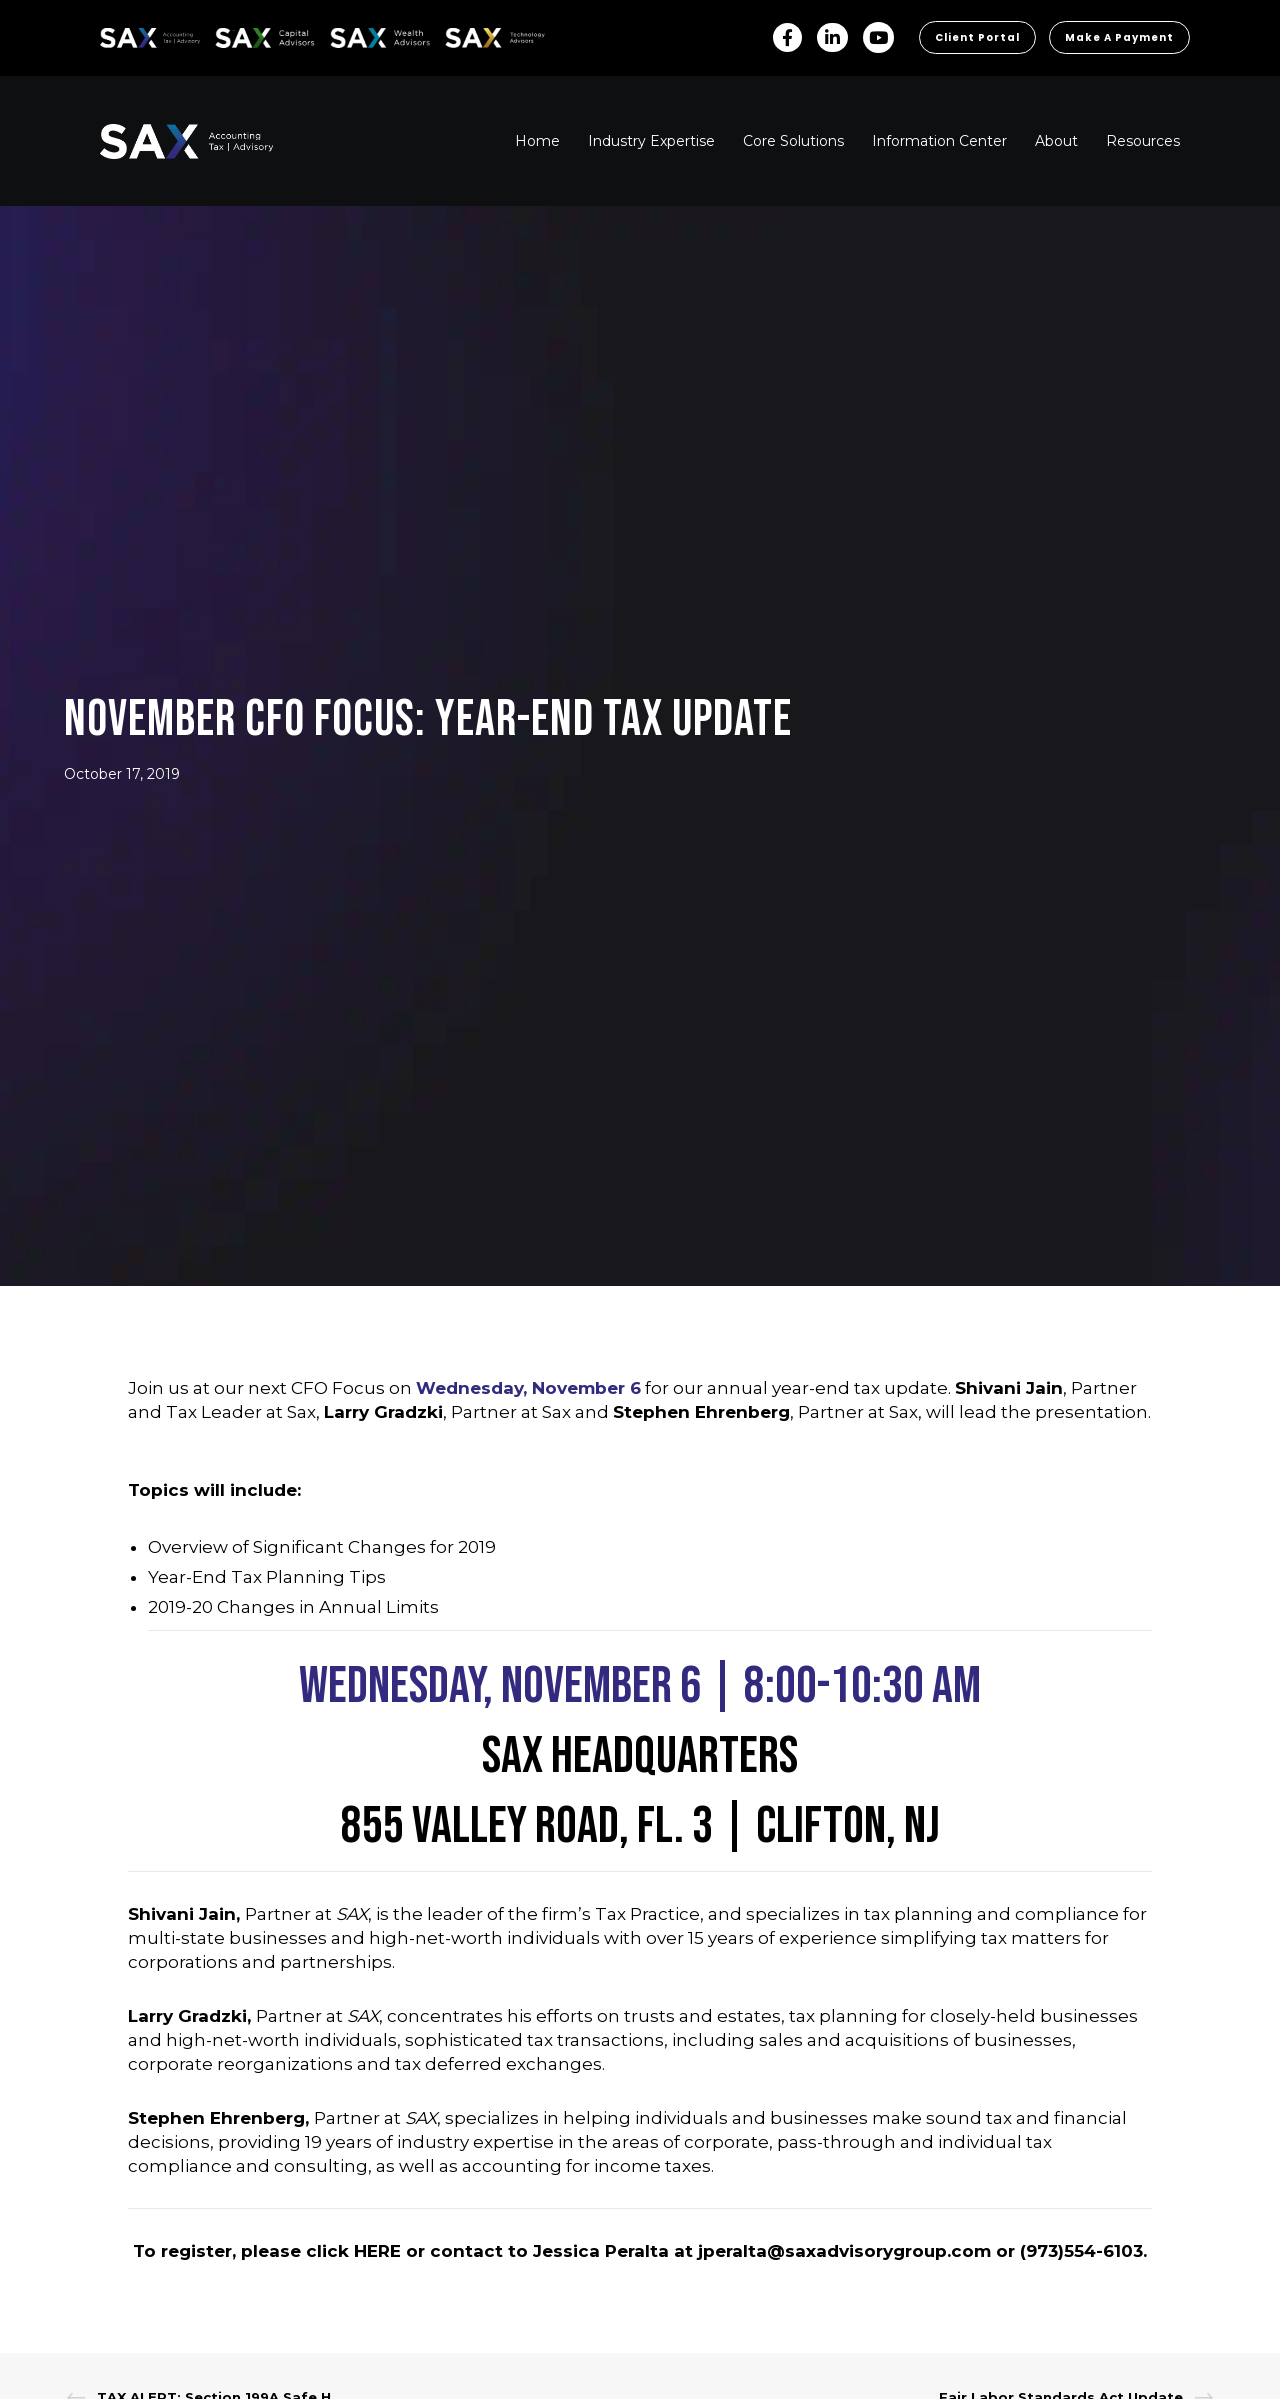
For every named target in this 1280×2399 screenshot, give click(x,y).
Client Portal (977, 37)
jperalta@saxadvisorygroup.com (844, 2251)
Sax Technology (482, 38)
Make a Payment (1119, 37)
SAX (111, 34)
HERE (377, 2251)
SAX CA (236, 34)
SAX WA (353, 34)
